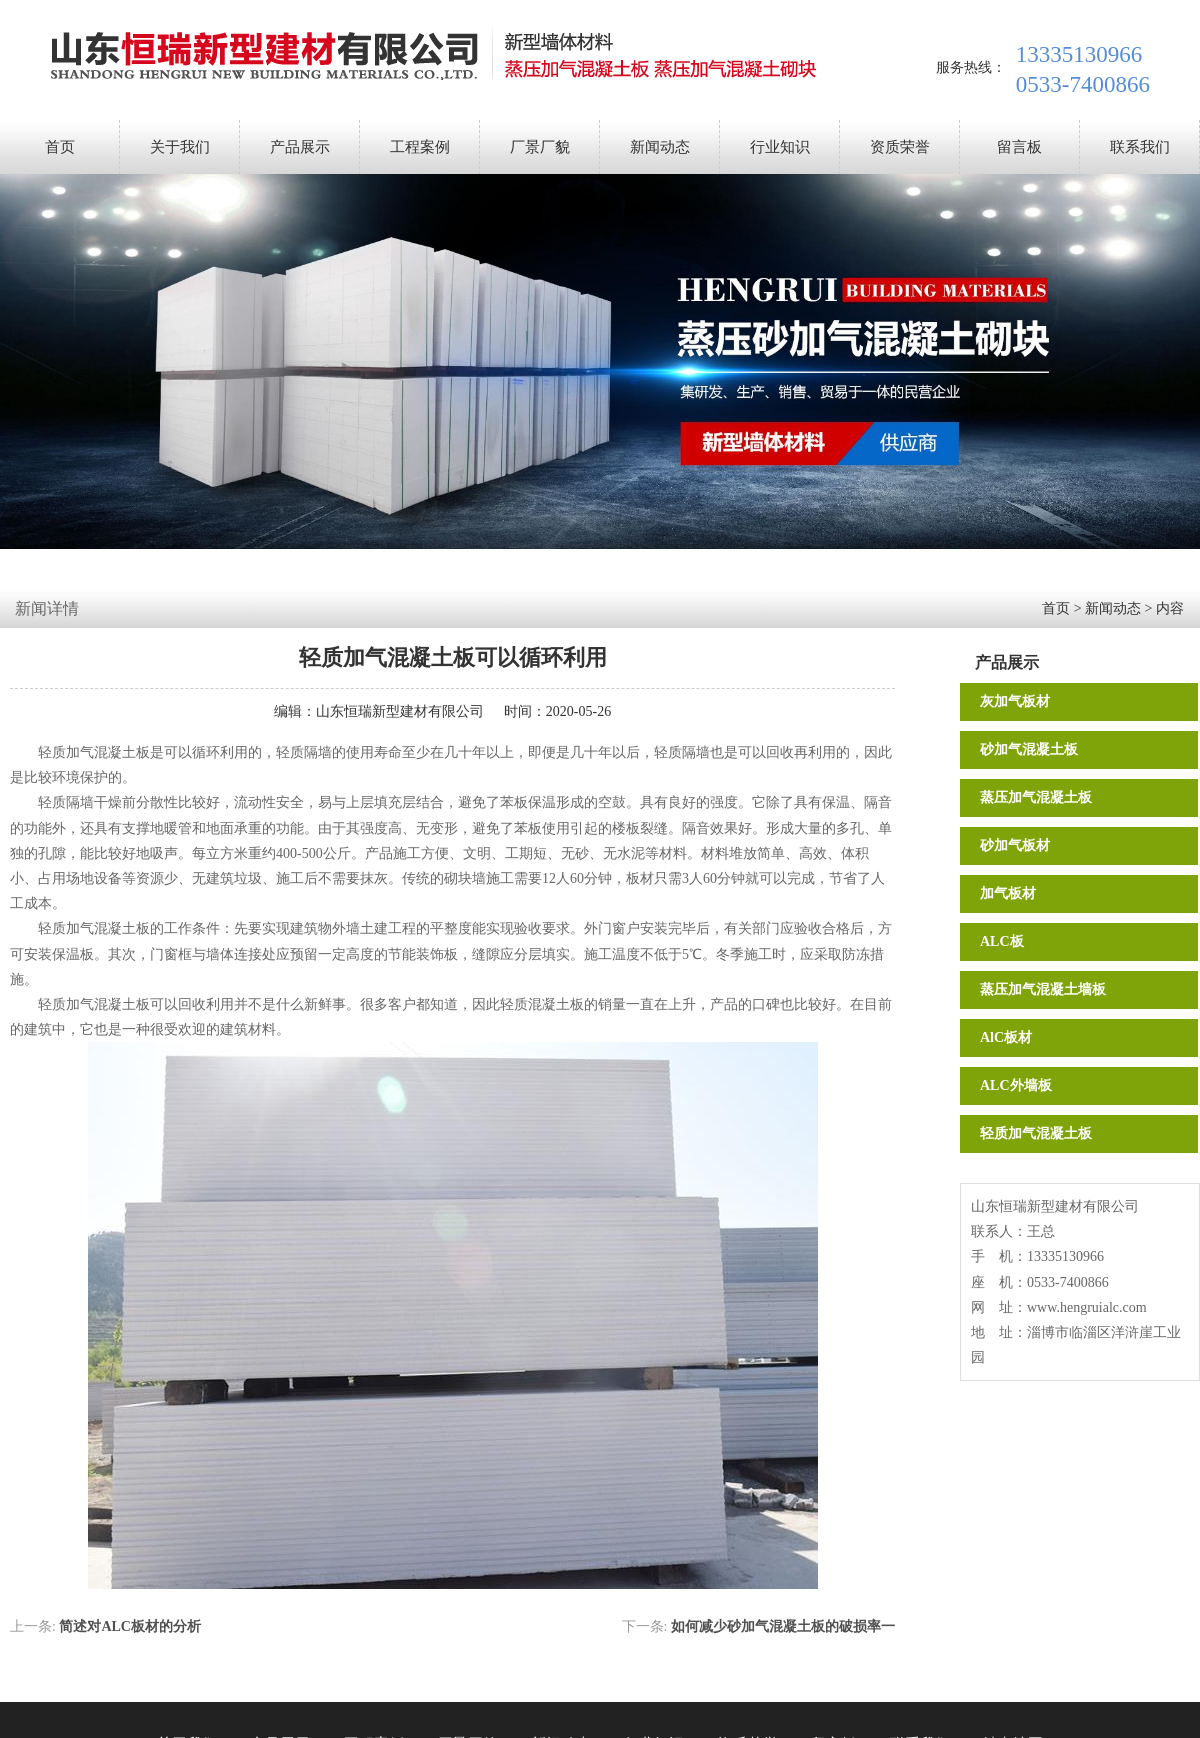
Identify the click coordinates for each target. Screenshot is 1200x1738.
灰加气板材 (1015, 701)
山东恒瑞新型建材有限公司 (400, 711)
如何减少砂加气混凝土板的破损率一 (783, 1626)
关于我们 (180, 147)
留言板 (1019, 147)
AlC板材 (1006, 1037)
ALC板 (1002, 941)
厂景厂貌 (540, 147)
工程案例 (420, 147)
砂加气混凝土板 (1029, 749)
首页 (60, 147)
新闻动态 (660, 147)
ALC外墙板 (1016, 1085)
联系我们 (1140, 147)
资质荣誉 (900, 147)
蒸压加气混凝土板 (1036, 797)
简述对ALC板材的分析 (130, 1626)
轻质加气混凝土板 (1036, 1133)
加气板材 (1008, 893)
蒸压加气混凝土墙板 (1043, 989)
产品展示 (300, 147)
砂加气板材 (1015, 845)
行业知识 (780, 147)
